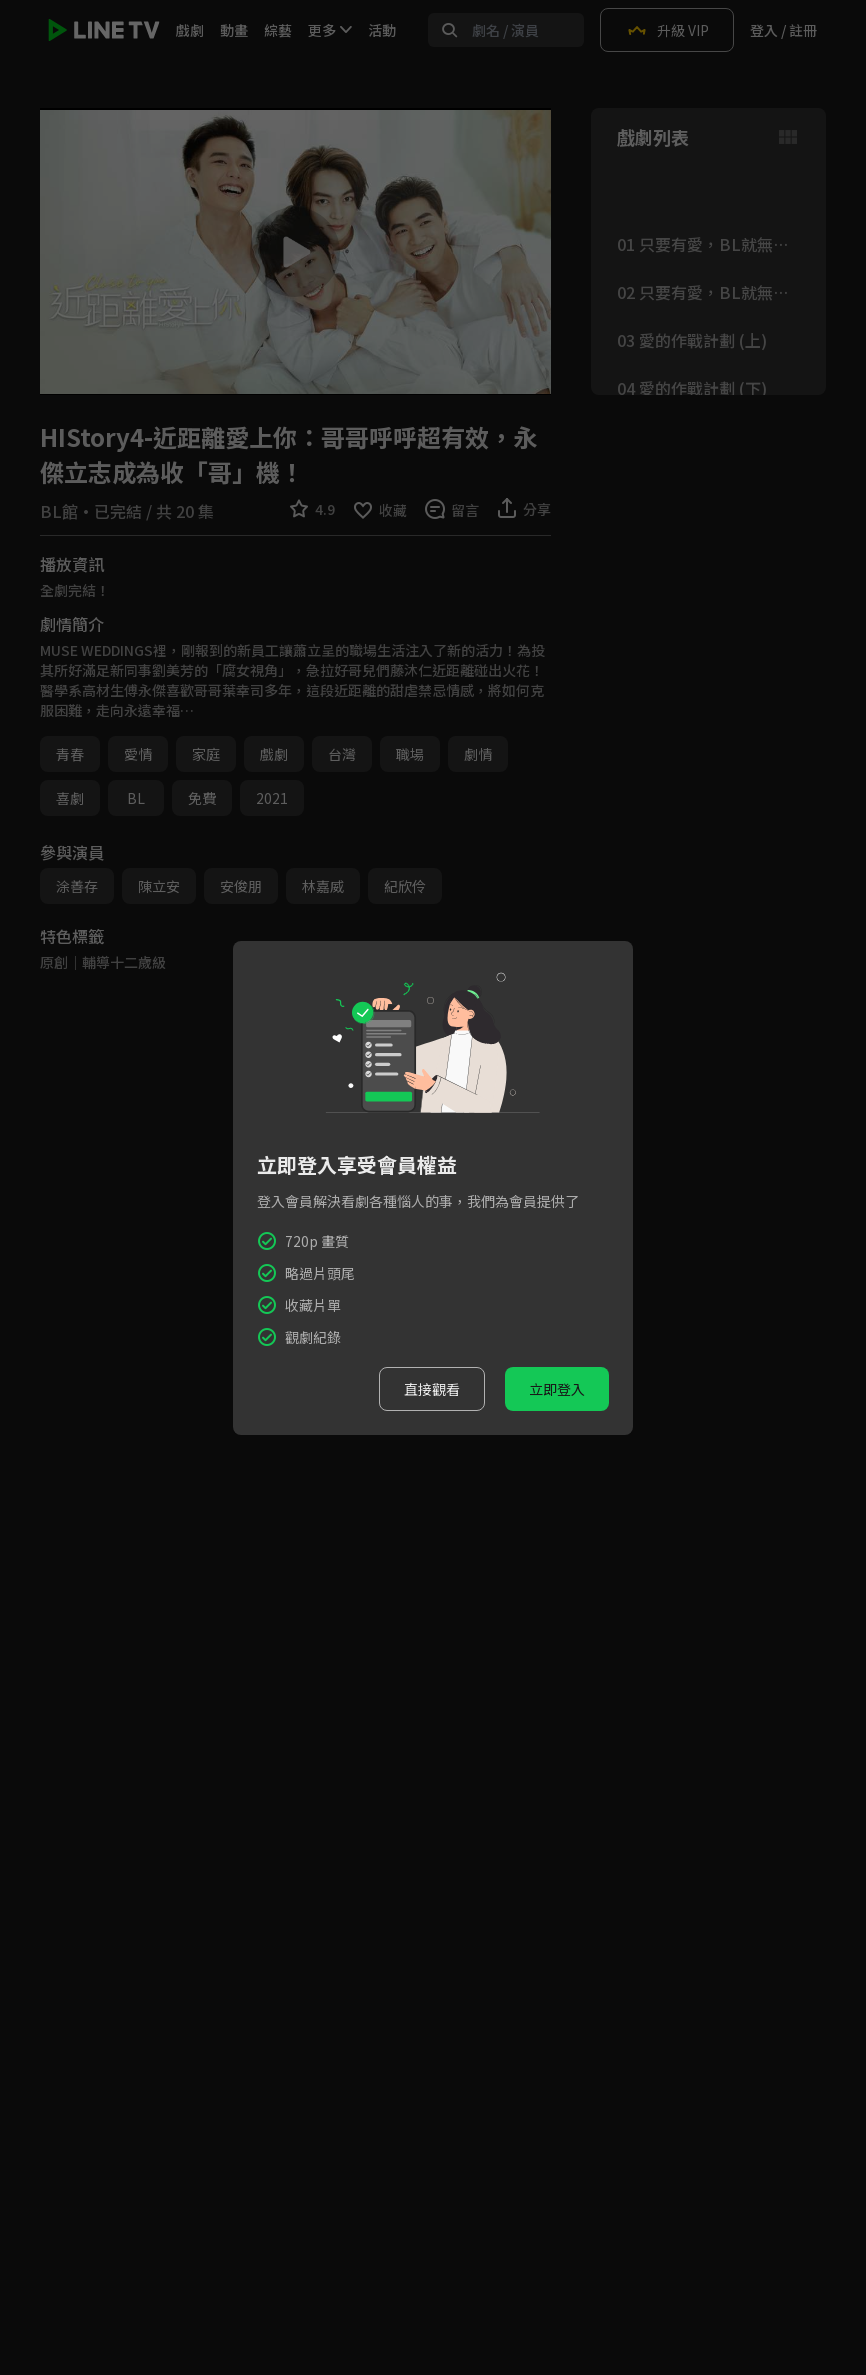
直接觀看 (432, 1389)
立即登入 (557, 1389)
